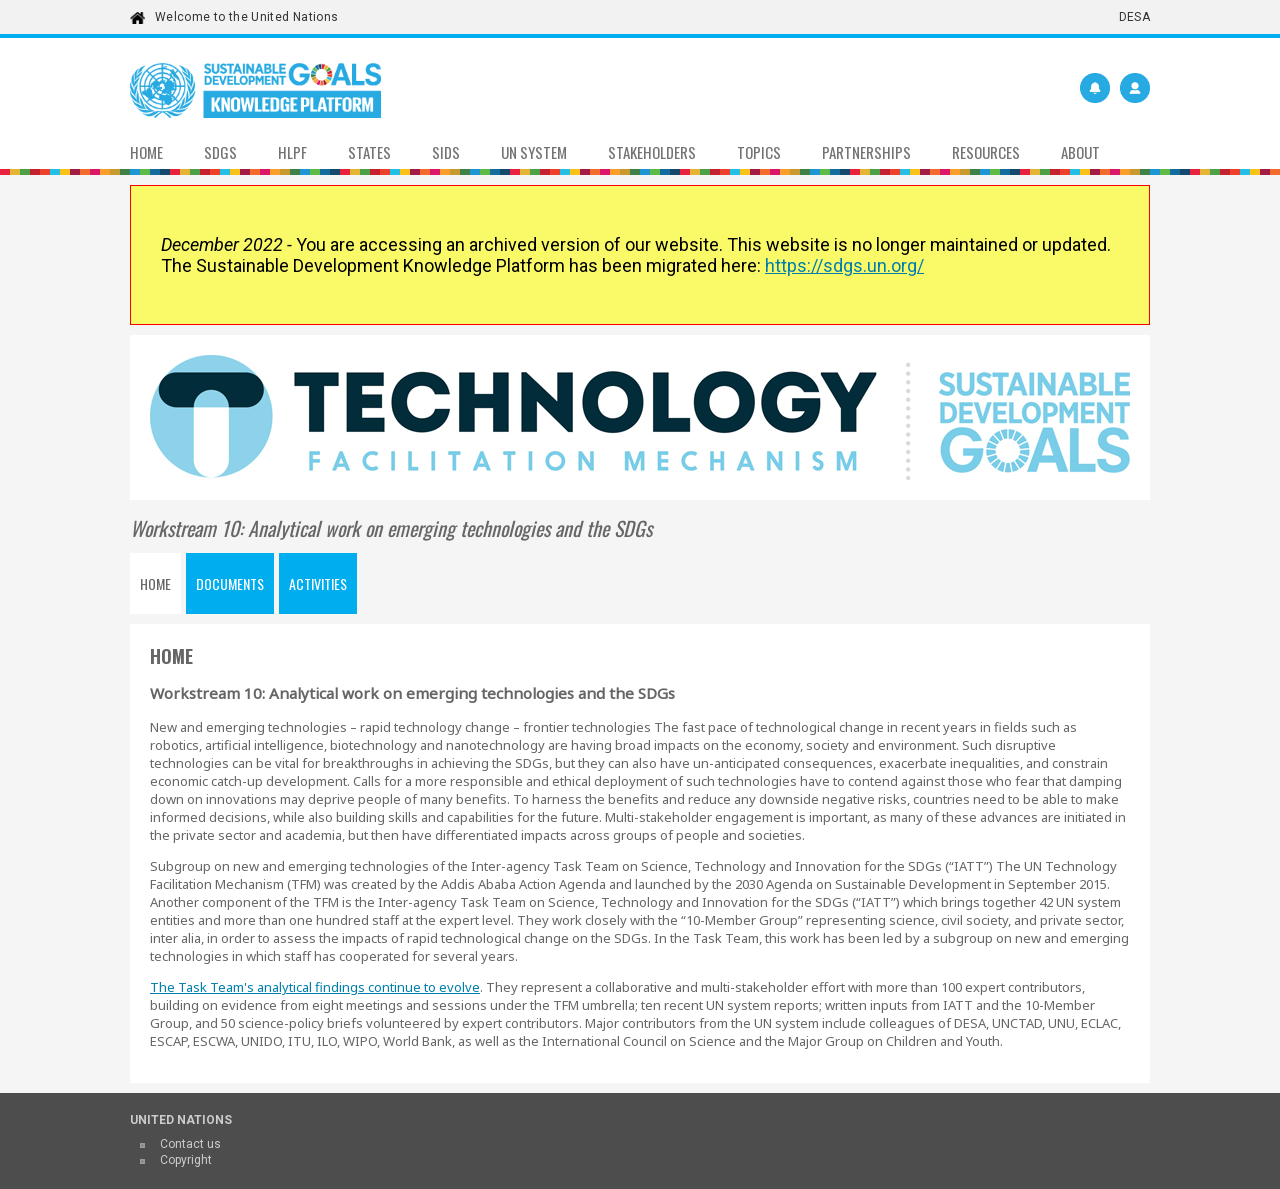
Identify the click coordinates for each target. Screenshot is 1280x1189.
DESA (1134, 17)
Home (155, 583)
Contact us (190, 1144)
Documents (230, 583)
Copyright (186, 1160)
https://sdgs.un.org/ (844, 265)
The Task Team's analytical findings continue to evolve (315, 987)
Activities (318, 583)
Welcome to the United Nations (246, 17)
